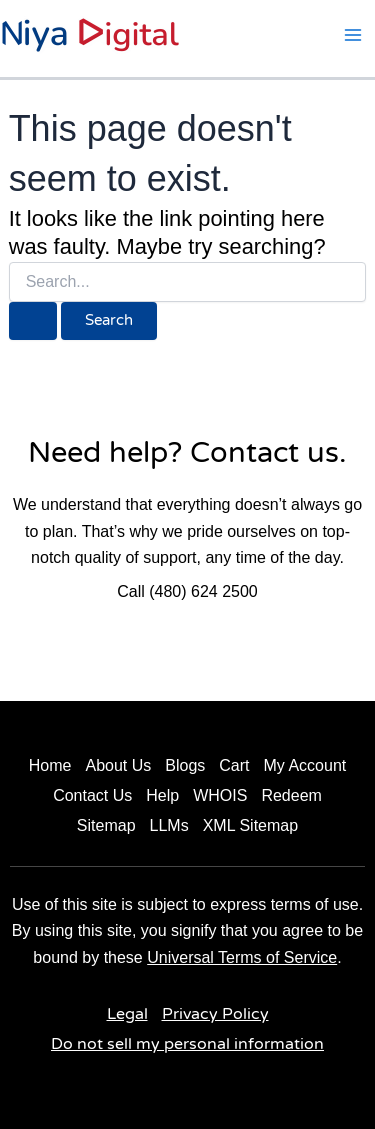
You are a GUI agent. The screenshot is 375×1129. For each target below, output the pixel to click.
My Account (305, 765)
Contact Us (92, 795)
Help (162, 795)
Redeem (291, 795)
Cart (234, 765)
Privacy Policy (215, 1014)
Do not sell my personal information (187, 1044)
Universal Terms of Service (242, 957)
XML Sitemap (250, 825)
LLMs (169, 825)
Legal (127, 1014)
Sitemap (106, 825)
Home (50, 765)
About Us (118, 765)
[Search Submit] (33, 321)
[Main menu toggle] (353, 35)
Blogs (185, 765)
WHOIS (220, 795)
